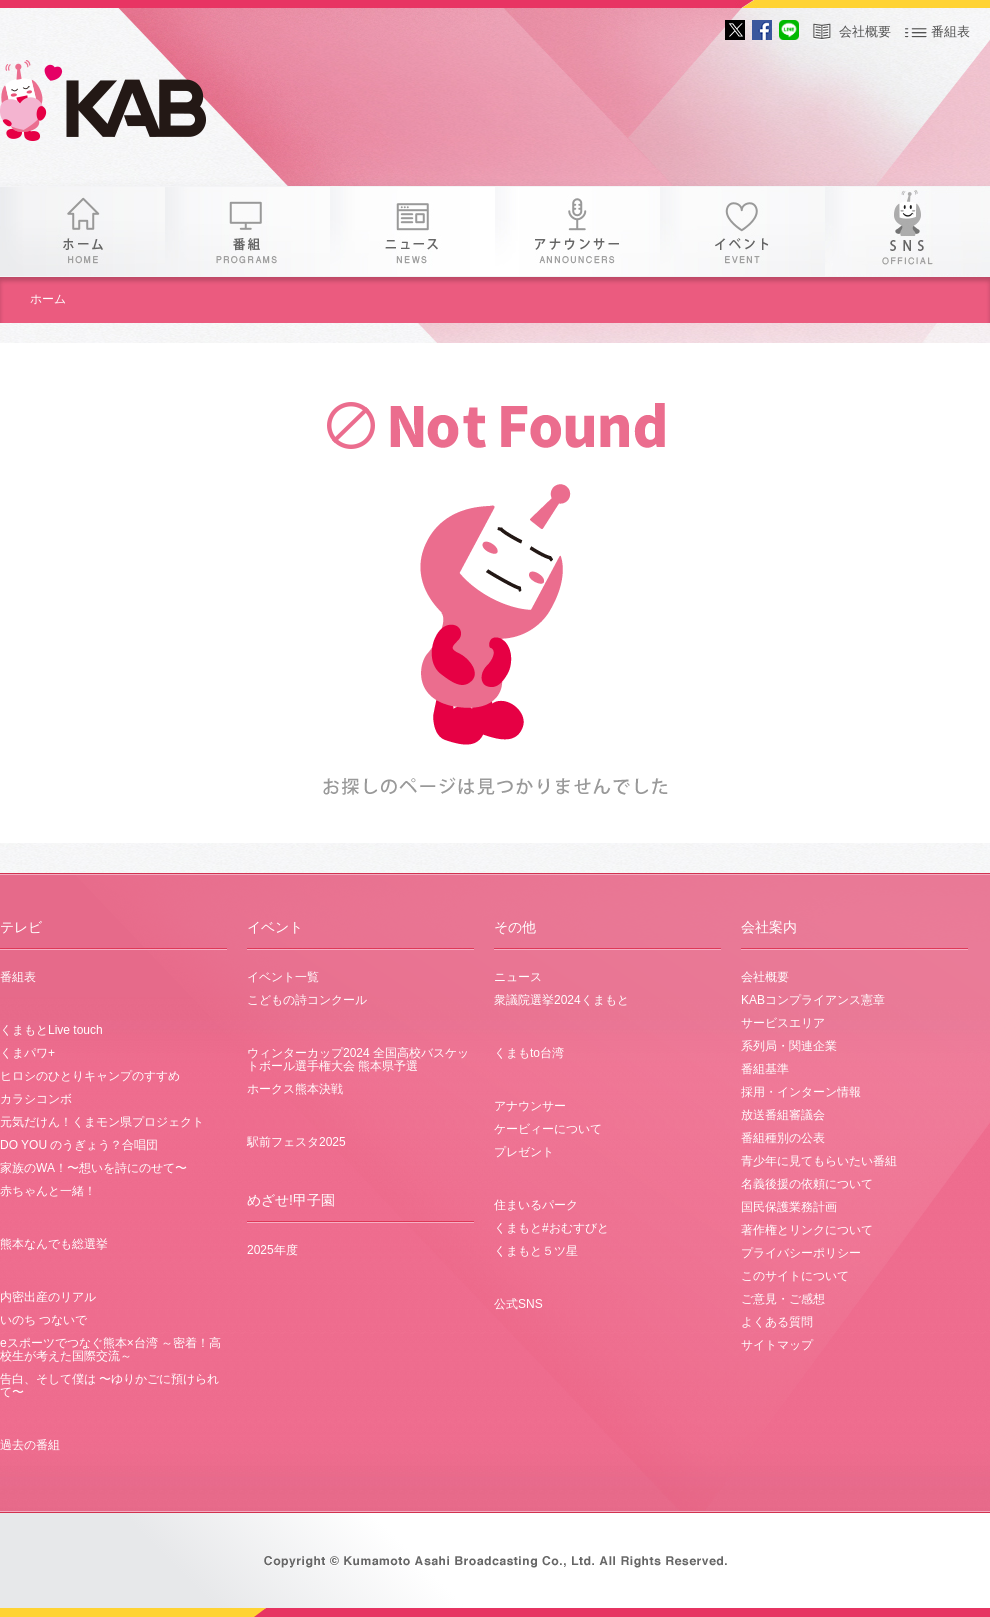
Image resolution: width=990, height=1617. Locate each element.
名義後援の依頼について (807, 1184)
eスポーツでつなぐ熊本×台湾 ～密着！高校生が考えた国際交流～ (110, 1349)
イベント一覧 (283, 977)
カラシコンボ (36, 1099)
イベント (742, 231)
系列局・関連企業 (789, 1046)
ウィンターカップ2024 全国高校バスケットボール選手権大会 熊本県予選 (358, 1059)
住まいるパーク (536, 1205)
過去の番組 (30, 1445)
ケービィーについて (548, 1129)
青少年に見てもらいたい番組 (819, 1161)
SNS (907, 231)
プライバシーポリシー (801, 1253)
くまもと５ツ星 (536, 1251)
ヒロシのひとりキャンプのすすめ (90, 1076)
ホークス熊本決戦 (295, 1089)
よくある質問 (777, 1322)
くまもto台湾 (529, 1053)
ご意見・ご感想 (783, 1299)
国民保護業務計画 (789, 1207)
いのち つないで (43, 1320)
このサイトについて (795, 1276)
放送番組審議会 (783, 1115)
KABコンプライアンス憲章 (813, 1000)
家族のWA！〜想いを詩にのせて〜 (93, 1168)
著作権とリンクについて (807, 1230)
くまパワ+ (27, 1053)
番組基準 (765, 1069)
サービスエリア (783, 1023)
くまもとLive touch (51, 1030)
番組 (247, 231)
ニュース (412, 231)
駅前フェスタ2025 (296, 1142)
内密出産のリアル (48, 1297)
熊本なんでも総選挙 (54, 1244)
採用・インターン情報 (801, 1092)
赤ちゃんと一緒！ (48, 1191)
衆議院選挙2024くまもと (561, 1000)
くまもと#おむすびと (551, 1228)
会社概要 (865, 31)
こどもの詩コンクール (307, 1000)
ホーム (82, 231)
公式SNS (518, 1304)
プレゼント (524, 1152)
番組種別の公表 (783, 1138)
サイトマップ (777, 1345)
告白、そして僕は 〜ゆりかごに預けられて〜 (109, 1385)
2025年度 (272, 1250)
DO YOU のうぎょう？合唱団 (79, 1145)
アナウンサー (577, 231)
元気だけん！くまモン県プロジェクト (102, 1122)
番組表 (950, 31)
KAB (120, 105)
